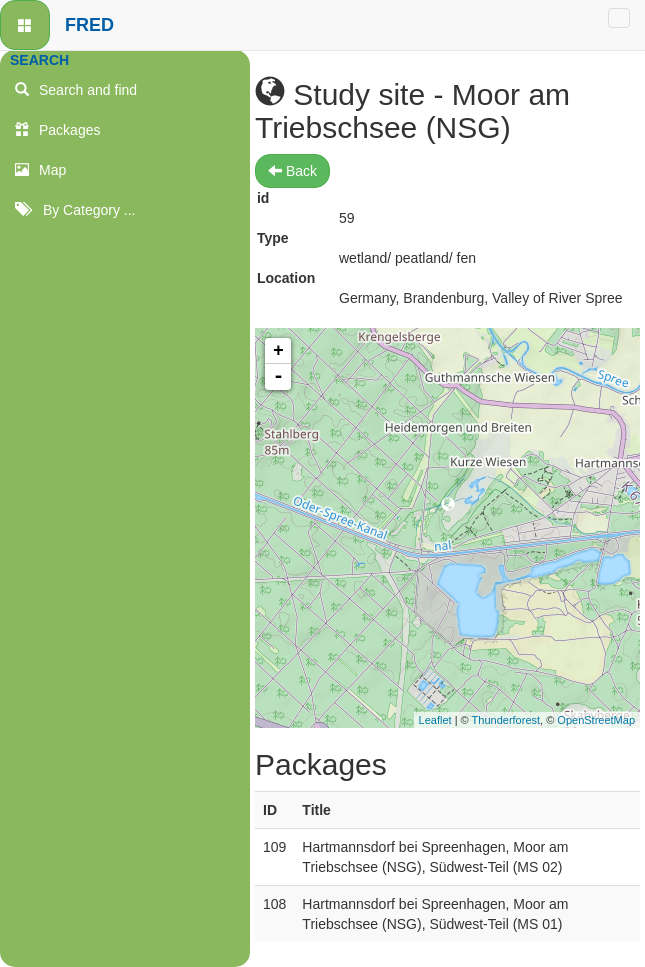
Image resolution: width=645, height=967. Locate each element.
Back (292, 171)
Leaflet (435, 720)
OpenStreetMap (596, 720)
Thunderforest (506, 720)
